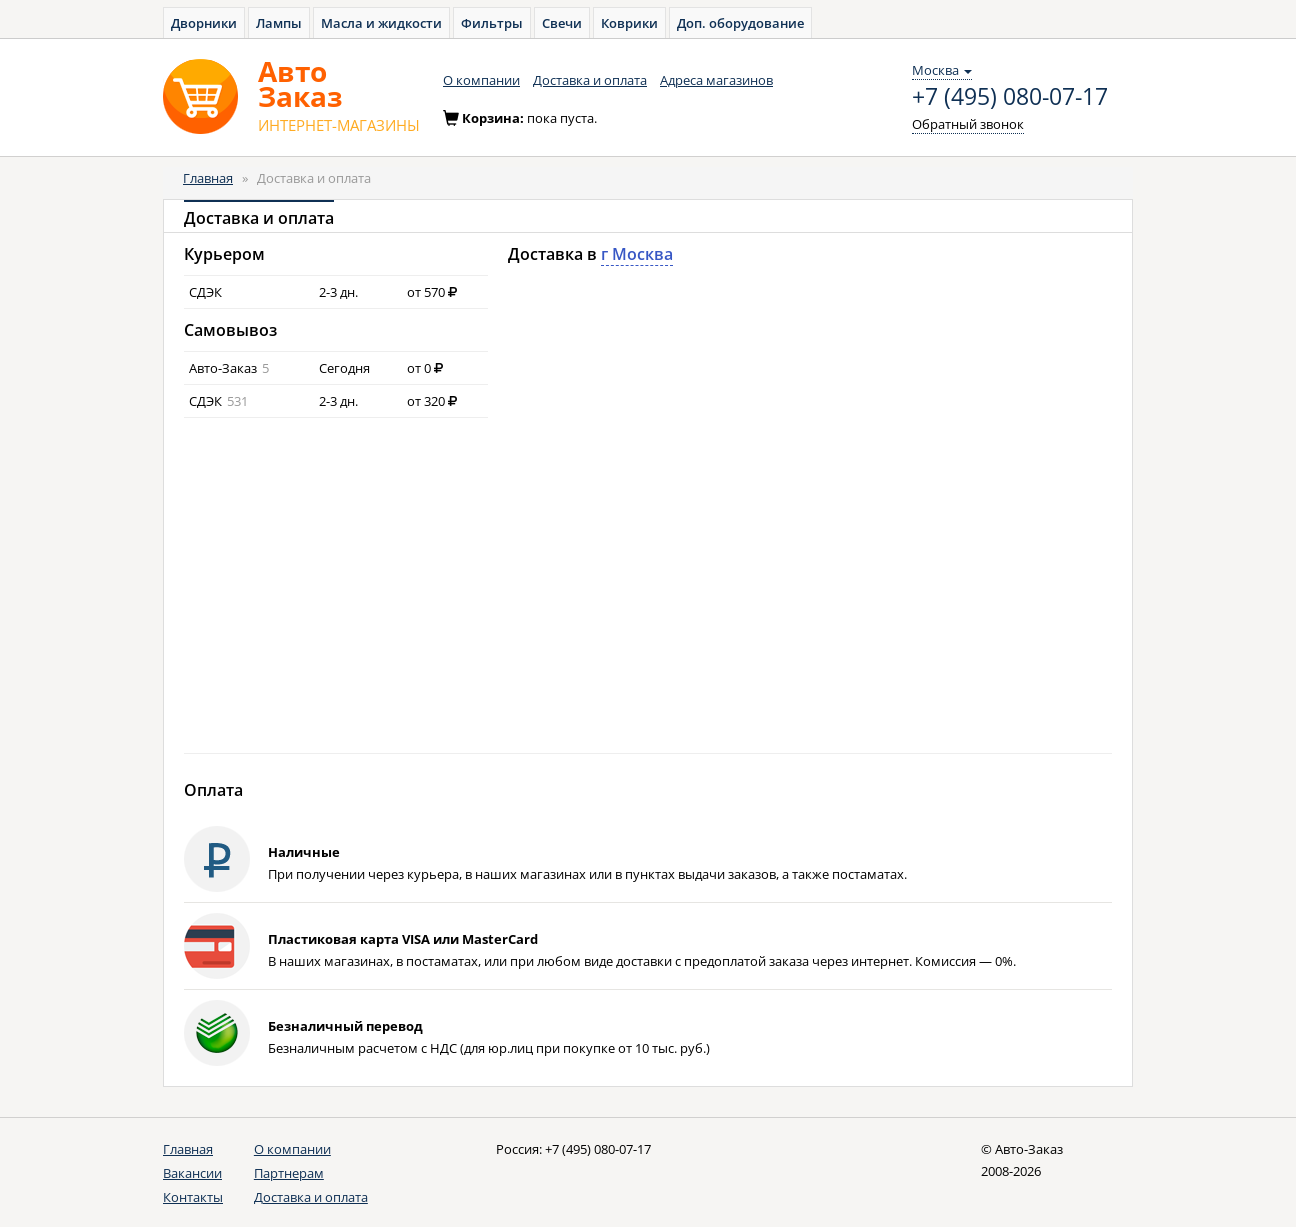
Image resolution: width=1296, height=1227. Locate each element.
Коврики (629, 23)
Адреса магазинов (716, 80)
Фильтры (492, 23)
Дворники (204, 23)
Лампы (279, 23)
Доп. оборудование (740, 23)
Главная (208, 178)
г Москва (637, 254)
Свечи (562, 23)
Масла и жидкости (381, 23)
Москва (942, 70)
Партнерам (289, 1173)
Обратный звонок (968, 124)
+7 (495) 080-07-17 (1010, 97)
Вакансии (192, 1173)
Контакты (193, 1197)
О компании (481, 80)
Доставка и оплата (590, 80)
